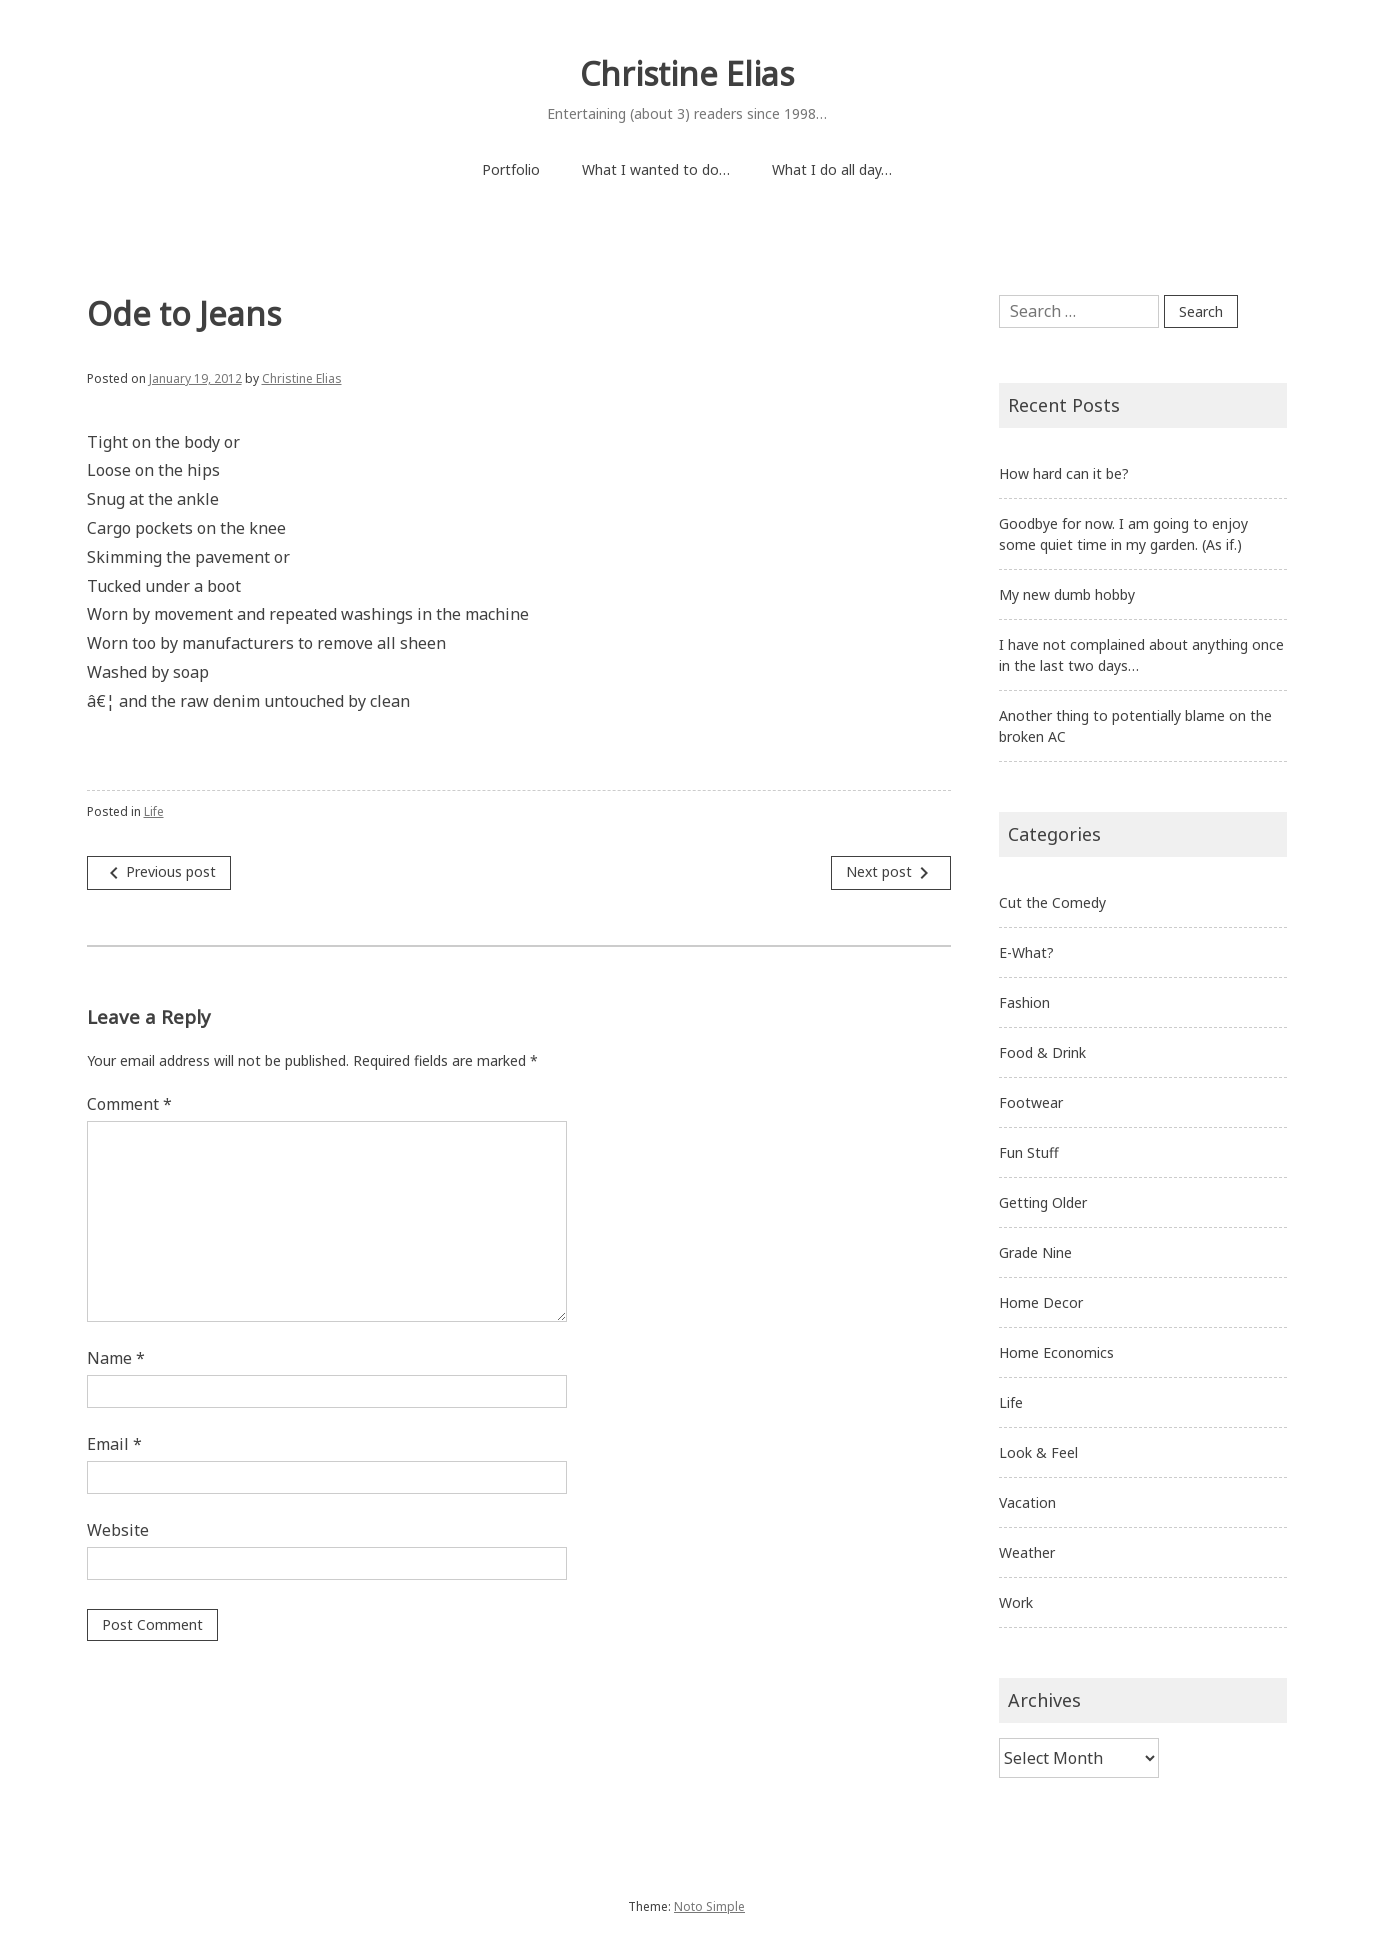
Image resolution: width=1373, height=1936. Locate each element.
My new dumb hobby (1067, 594)
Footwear (1031, 1102)
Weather (1027, 1552)
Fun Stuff (1029, 1152)
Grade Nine (1035, 1252)
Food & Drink (1042, 1052)
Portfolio (511, 169)
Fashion (1024, 1002)
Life (154, 811)
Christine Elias (687, 73)
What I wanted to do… (656, 169)
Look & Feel (1038, 1452)
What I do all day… (832, 169)
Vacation (1027, 1502)
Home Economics (1056, 1352)
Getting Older (1043, 1202)
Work (1016, 1602)
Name (116, 1358)
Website (118, 1530)
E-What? (1026, 952)
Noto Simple (709, 1906)
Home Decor (1041, 1302)
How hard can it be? (1064, 473)
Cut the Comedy (1052, 902)
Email (114, 1444)
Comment (129, 1104)
